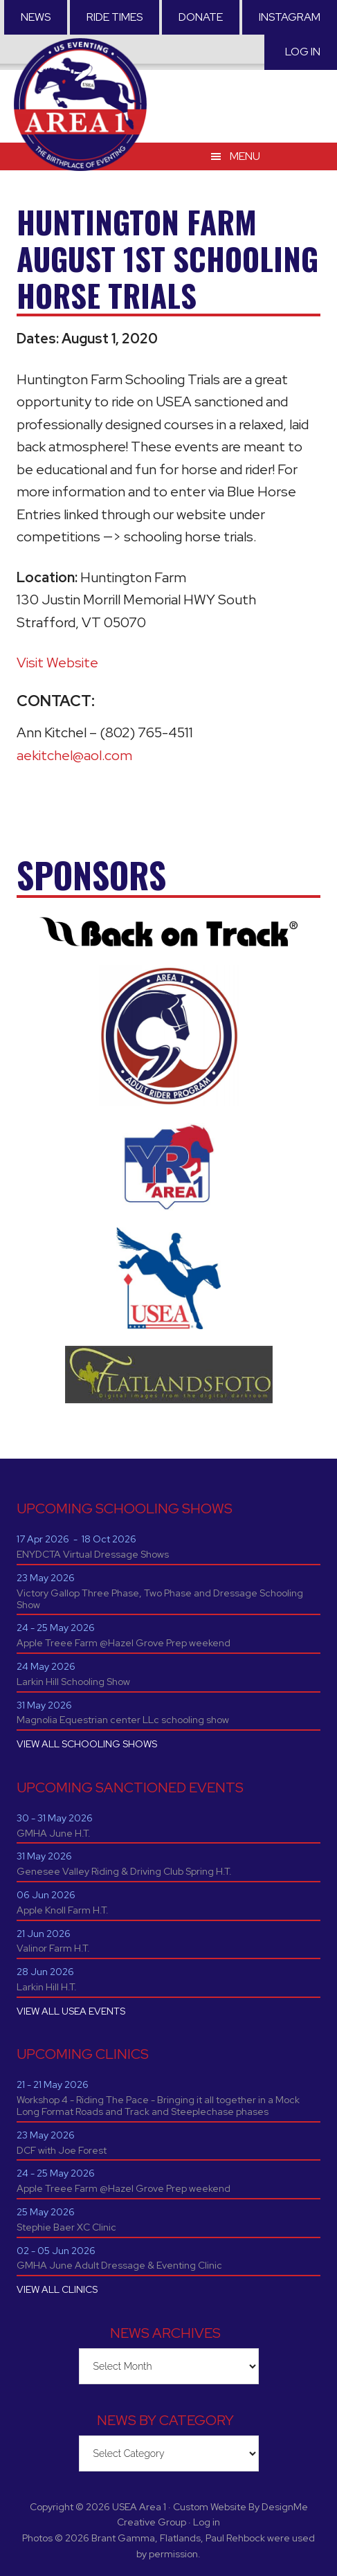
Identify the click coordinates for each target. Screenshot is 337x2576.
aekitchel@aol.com (74, 755)
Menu (245, 156)
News (36, 17)
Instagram (289, 17)
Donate (201, 17)
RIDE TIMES (114, 17)
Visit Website (57, 663)
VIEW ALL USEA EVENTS (71, 2011)
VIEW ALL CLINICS (57, 2289)
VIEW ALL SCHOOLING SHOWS (87, 1744)
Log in (302, 51)
